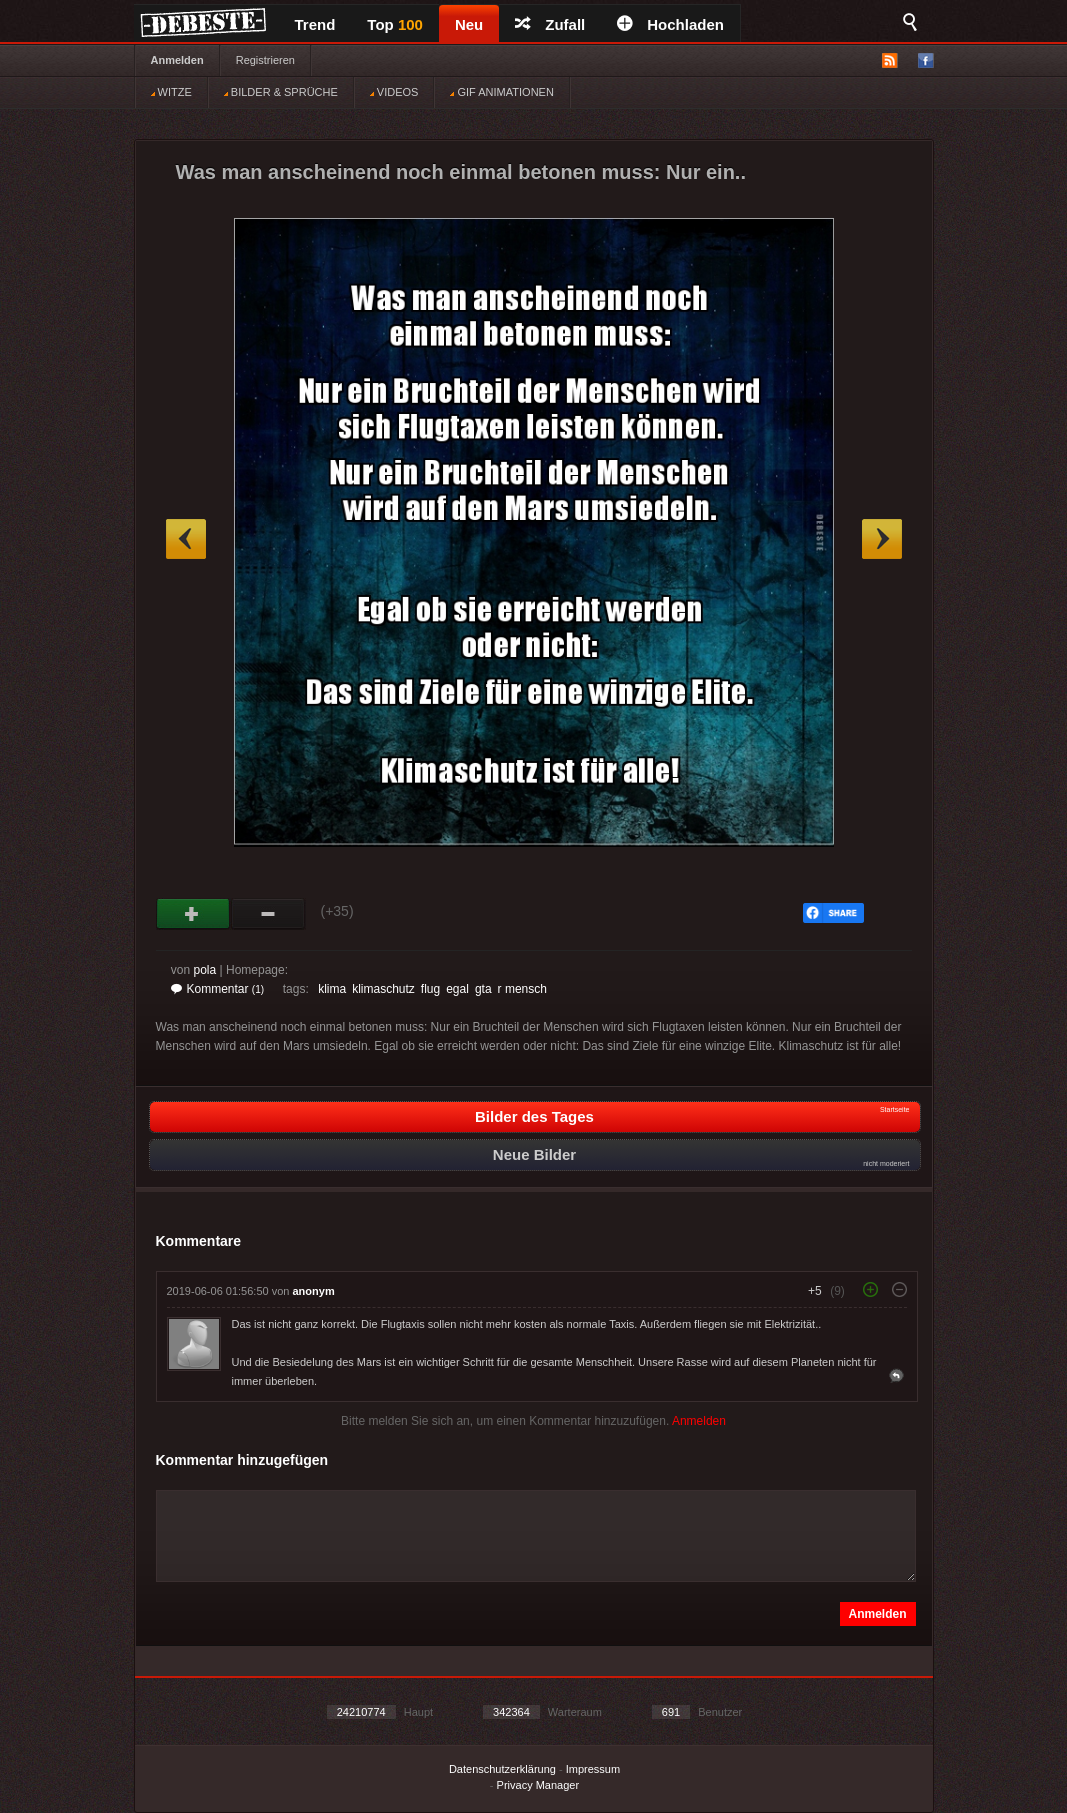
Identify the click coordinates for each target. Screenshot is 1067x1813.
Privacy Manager (538, 1785)
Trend (315, 24)
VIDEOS (394, 92)
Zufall (550, 24)
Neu (469, 24)
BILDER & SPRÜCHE (281, 92)
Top (395, 24)
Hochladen (670, 24)
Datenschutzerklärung (502, 1769)
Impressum (593, 1769)
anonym (314, 1291)
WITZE (171, 92)
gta (483, 989)
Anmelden (177, 60)
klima (332, 989)
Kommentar (218, 989)
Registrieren (265, 60)
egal (457, 989)
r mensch (522, 989)
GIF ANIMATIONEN (501, 92)
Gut (193, 914)
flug (430, 989)
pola (205, 970)
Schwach (268, 914)
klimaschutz (383, 989)
